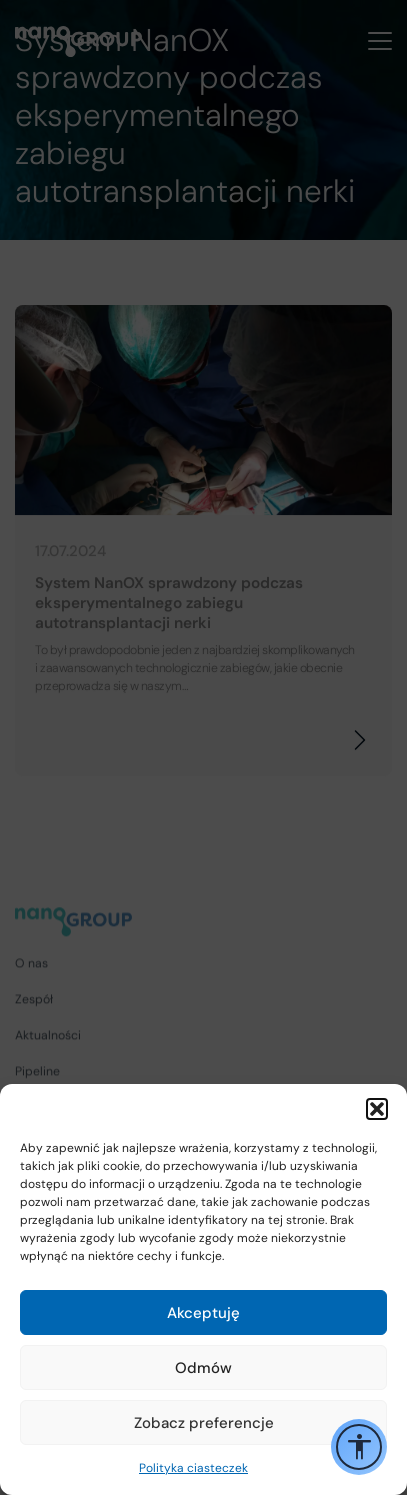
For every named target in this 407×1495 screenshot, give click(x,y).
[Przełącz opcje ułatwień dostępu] (359, 1447)
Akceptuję (203, 1313)
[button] (377, 1109)
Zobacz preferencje (204, 1423)
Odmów (203, 1368)
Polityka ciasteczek (193, 1468)
